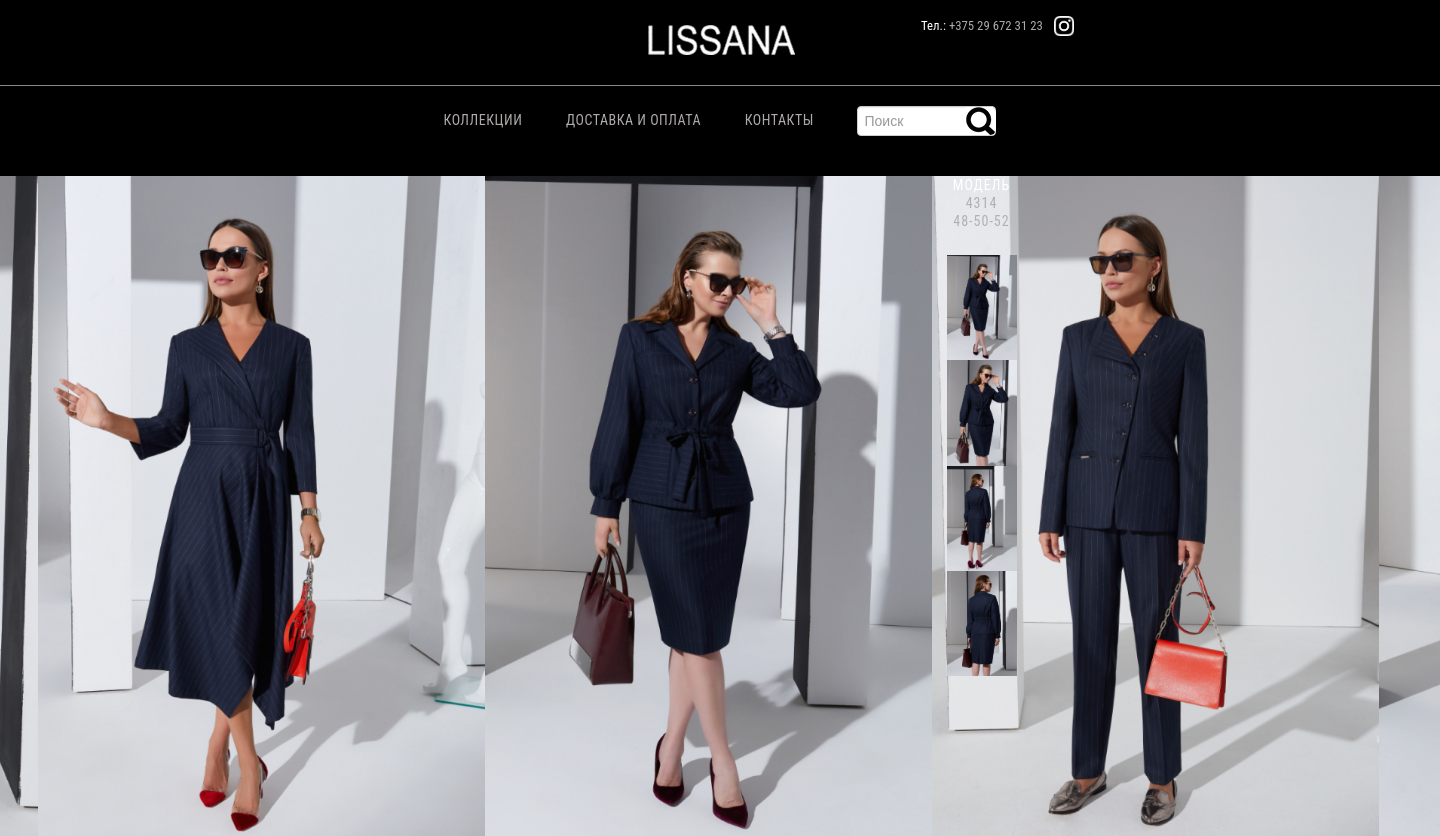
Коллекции (483, 120)
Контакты (779, 120)
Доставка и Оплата (633, 120)
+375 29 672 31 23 (996, 25)
